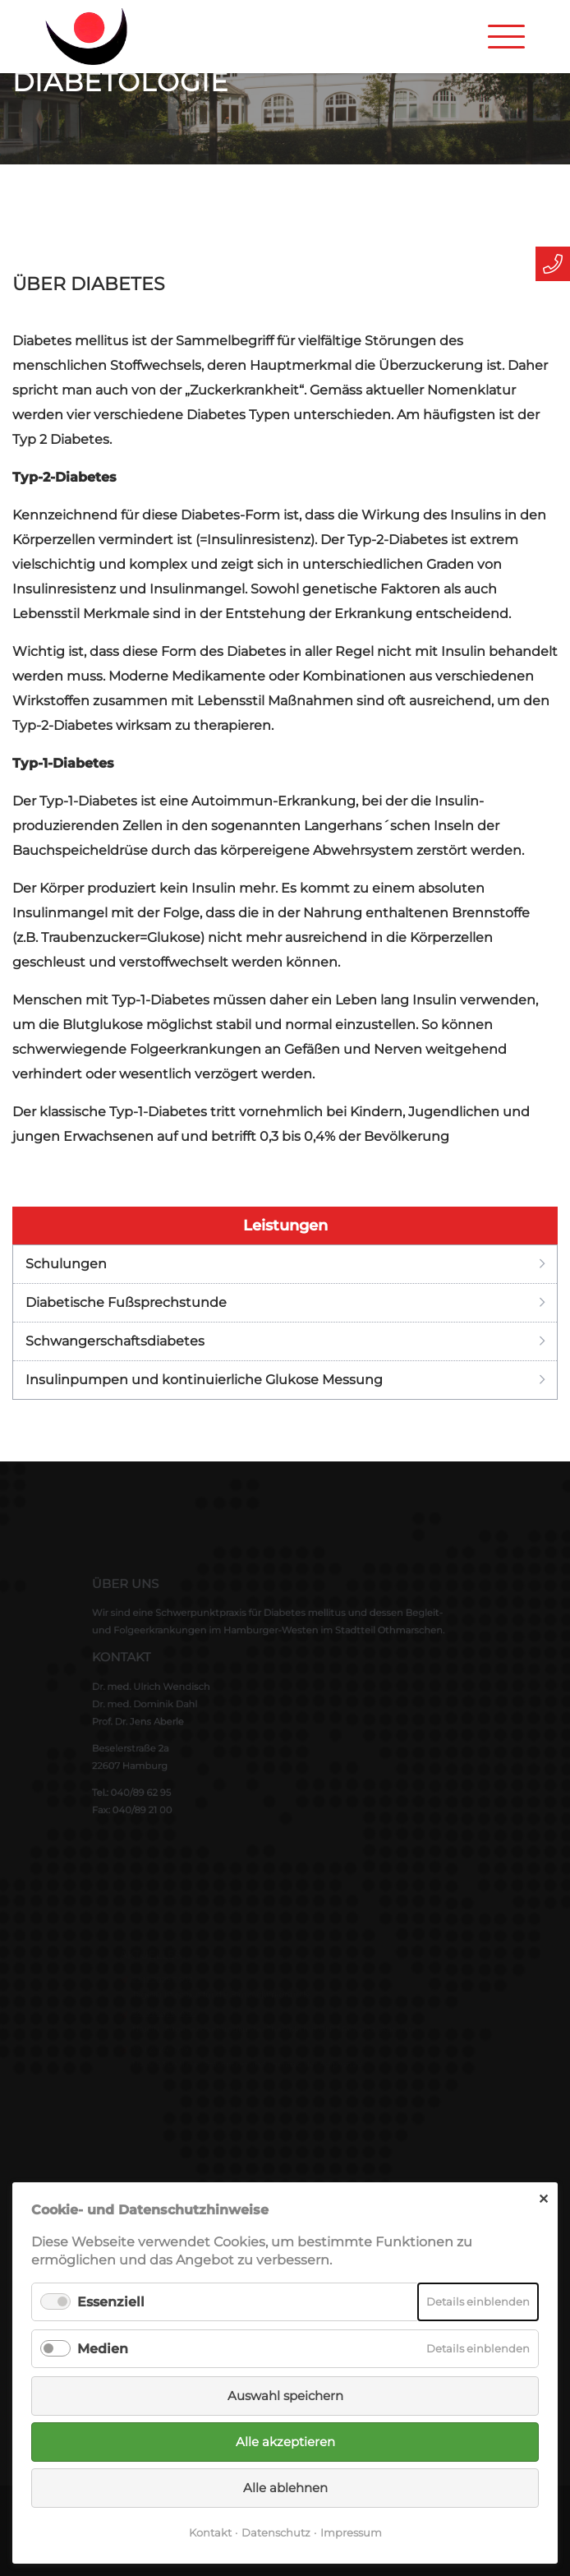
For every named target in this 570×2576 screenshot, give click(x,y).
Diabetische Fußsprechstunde (126, 1302)
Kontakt (210, 2532)
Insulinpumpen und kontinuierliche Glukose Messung (204, 1379)
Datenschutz (275, 2532)
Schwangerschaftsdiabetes (115, 1341)
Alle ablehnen (285, 2487)
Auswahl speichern (285, 2395)
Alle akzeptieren (285, 2441)
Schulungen (66, 1264)
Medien (102, 2349)
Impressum (351, 2532)
